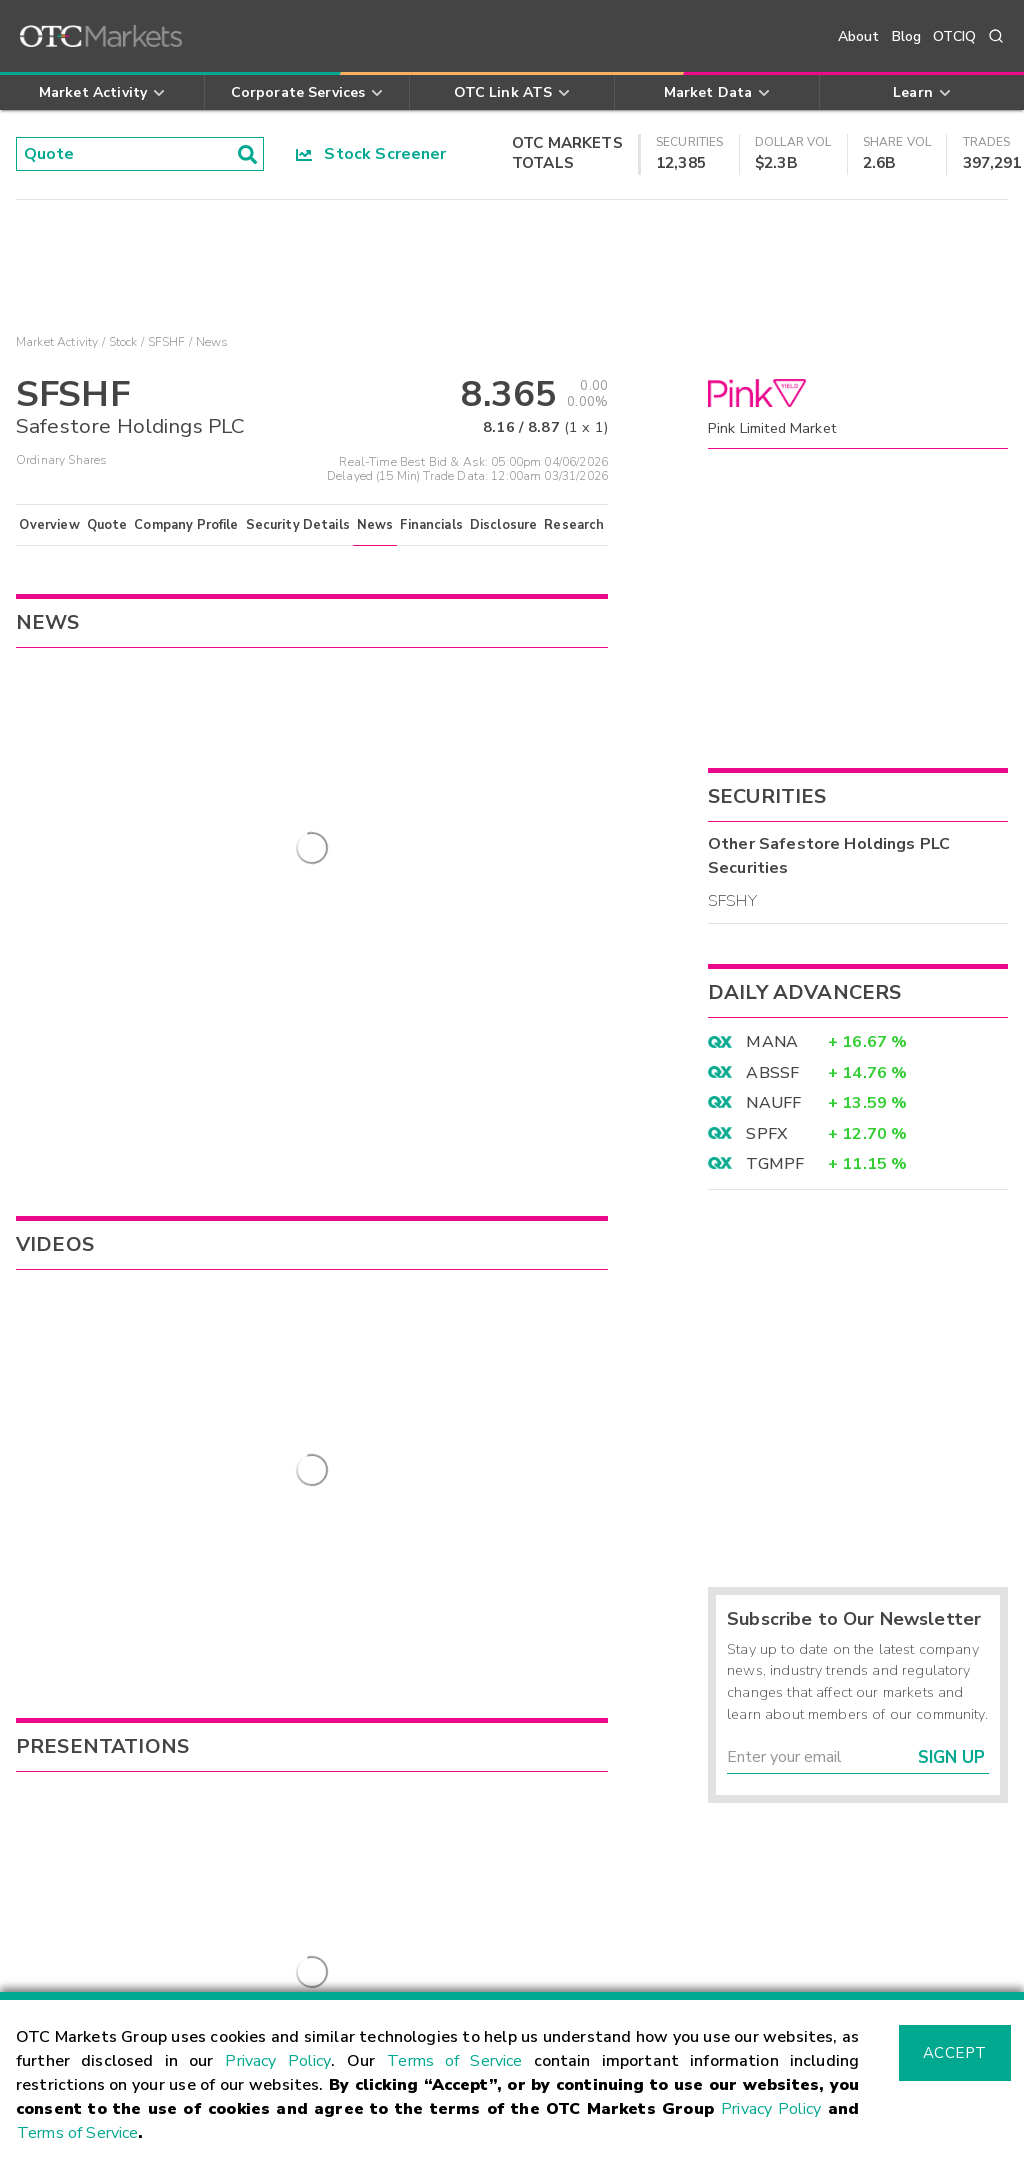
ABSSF (772, 1073)
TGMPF (775, 1164)
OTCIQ (954, 36)
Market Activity (57, 342)
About (859, 36)
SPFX (766, 1134)
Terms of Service (454, 2061)
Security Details (298, 525)
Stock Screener (371, 154)
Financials (431, 525)
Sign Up (951, 1757)
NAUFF (773, 1103)
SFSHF (167, 342)
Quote (107, 525)
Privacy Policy (278, 2061)
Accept (955, 2053)
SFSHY (732, 901)
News (375, 525)
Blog (907, 36)
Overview (49, 525)
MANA (772, 1042)
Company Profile (186, 525)
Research (574, 525)
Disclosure (504, 525)
